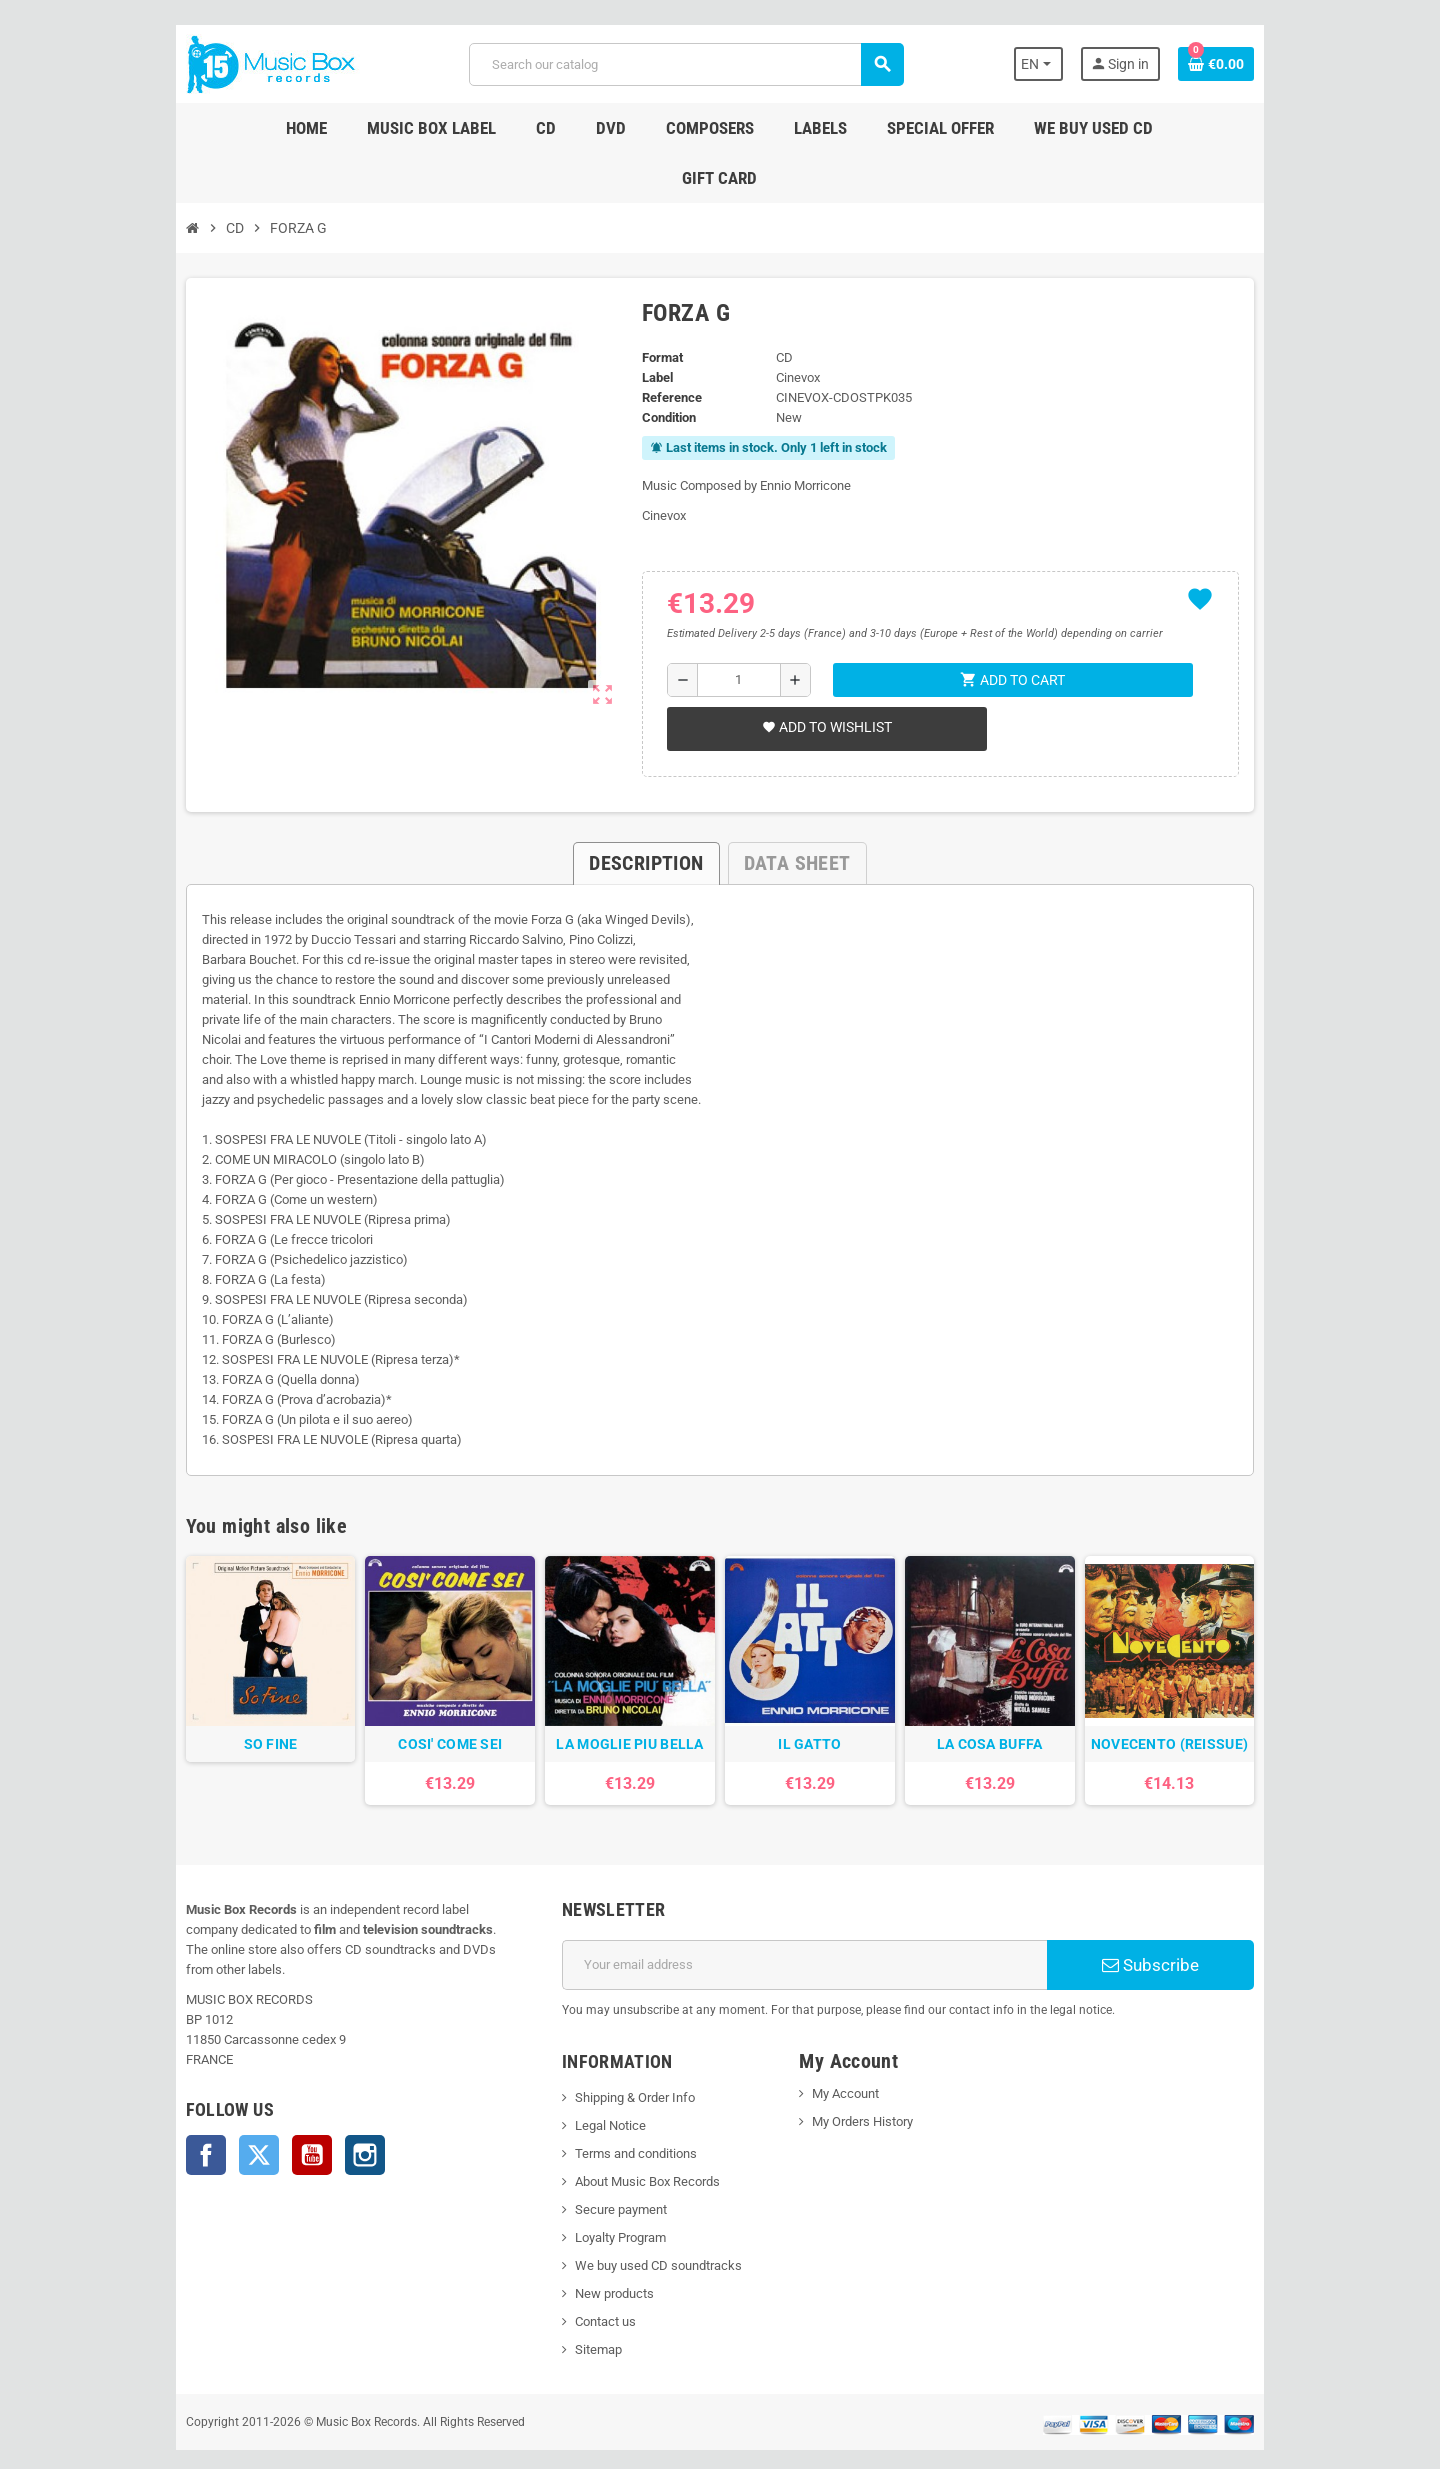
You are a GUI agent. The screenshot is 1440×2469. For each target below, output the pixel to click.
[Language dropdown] (1089, 64)
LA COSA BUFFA (1018, 1712)
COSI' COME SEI (423, 1712)
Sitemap (579, 2317)
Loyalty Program (601, 2205)
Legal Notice (591, 2093)
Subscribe (1194, 1933)
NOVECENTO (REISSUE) (1215, 1712)
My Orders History (869, 2089)
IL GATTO (819, 1712)
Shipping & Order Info (616, 2065)
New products (595, 2261)
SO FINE (224, 1712)
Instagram (309, 2103)
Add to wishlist (820, 677)
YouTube (256, 2103)
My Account (852, 2061)
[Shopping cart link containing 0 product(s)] (1272, 64)
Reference (663, 347)
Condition (660, 367)
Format (653, 307)
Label (648, 327)
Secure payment (602, 2177)
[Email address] (811, 1933)
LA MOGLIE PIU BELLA (620, 1712)
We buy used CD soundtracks (639, 2233)
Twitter (203, 2103)
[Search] (683, 64)
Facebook (150, 2103)
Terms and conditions (617, 2121)
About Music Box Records (628, 2149)
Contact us (586, 2289)
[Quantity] (734, 630)
